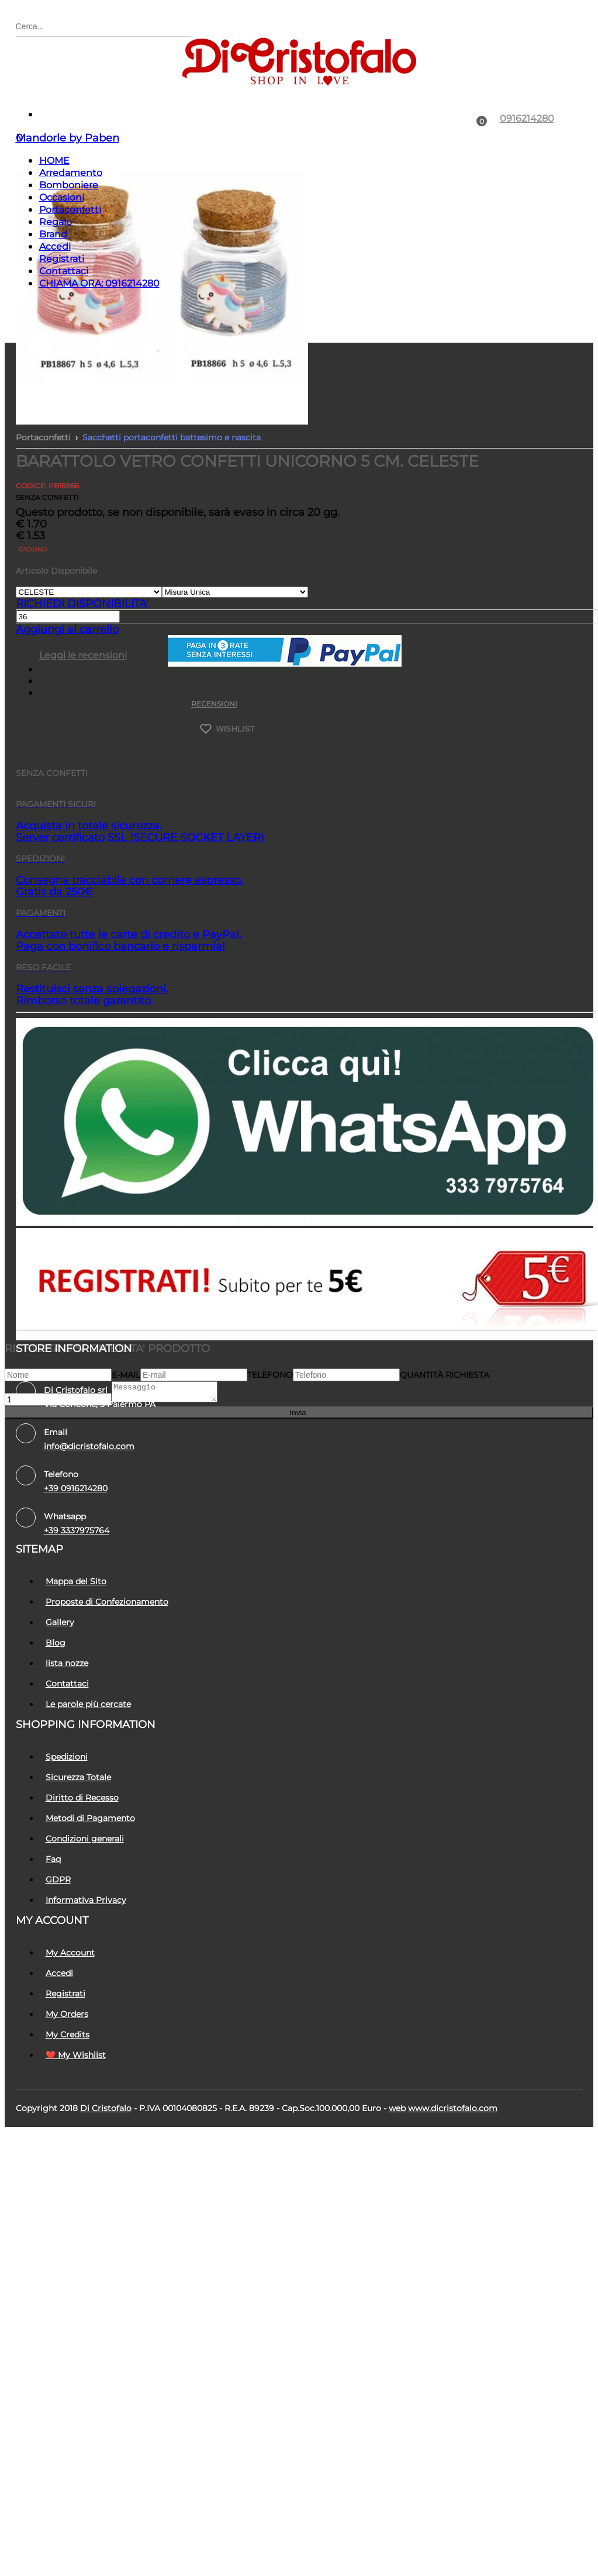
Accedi (55, 305)
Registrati (61, 317)
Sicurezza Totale (78, 1835)
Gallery (60, 1680)
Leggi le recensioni (83, 713)
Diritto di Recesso (82, 1856)
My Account (70, 2011)
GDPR (58, 1938)
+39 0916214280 (76, 1547)
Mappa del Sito (76, 1639)
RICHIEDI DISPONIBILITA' (82, 662)
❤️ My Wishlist (76, 2113)
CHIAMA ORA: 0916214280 (99, 341)
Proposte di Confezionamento (107, 1660)
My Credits (67, 2093)
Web (397, 2166)
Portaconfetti (70, 268)
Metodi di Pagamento (90, 1876)
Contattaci (63, 329)
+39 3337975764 (76, 1589)
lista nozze (67, 1721)
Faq (53, 1917)
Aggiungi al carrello (67, 687)
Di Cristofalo (106, 2166)
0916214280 (527, 176)
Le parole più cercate (88, 1762)
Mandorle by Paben (67, 196)
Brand (53, 292)
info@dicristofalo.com (89, 1504)
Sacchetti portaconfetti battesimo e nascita (171, 496)
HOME (54, 219)
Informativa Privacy (86, 1958)
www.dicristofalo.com (452, 2166)
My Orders (67, 2072)
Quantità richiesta (444, 1433)
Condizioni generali (85, 1897)
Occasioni (61, 255)
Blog (55, 1701)
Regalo (55, 280)
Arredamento (70, 231)
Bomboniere (68, 243)
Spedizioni (67, 1815)
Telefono (270, 1433)
